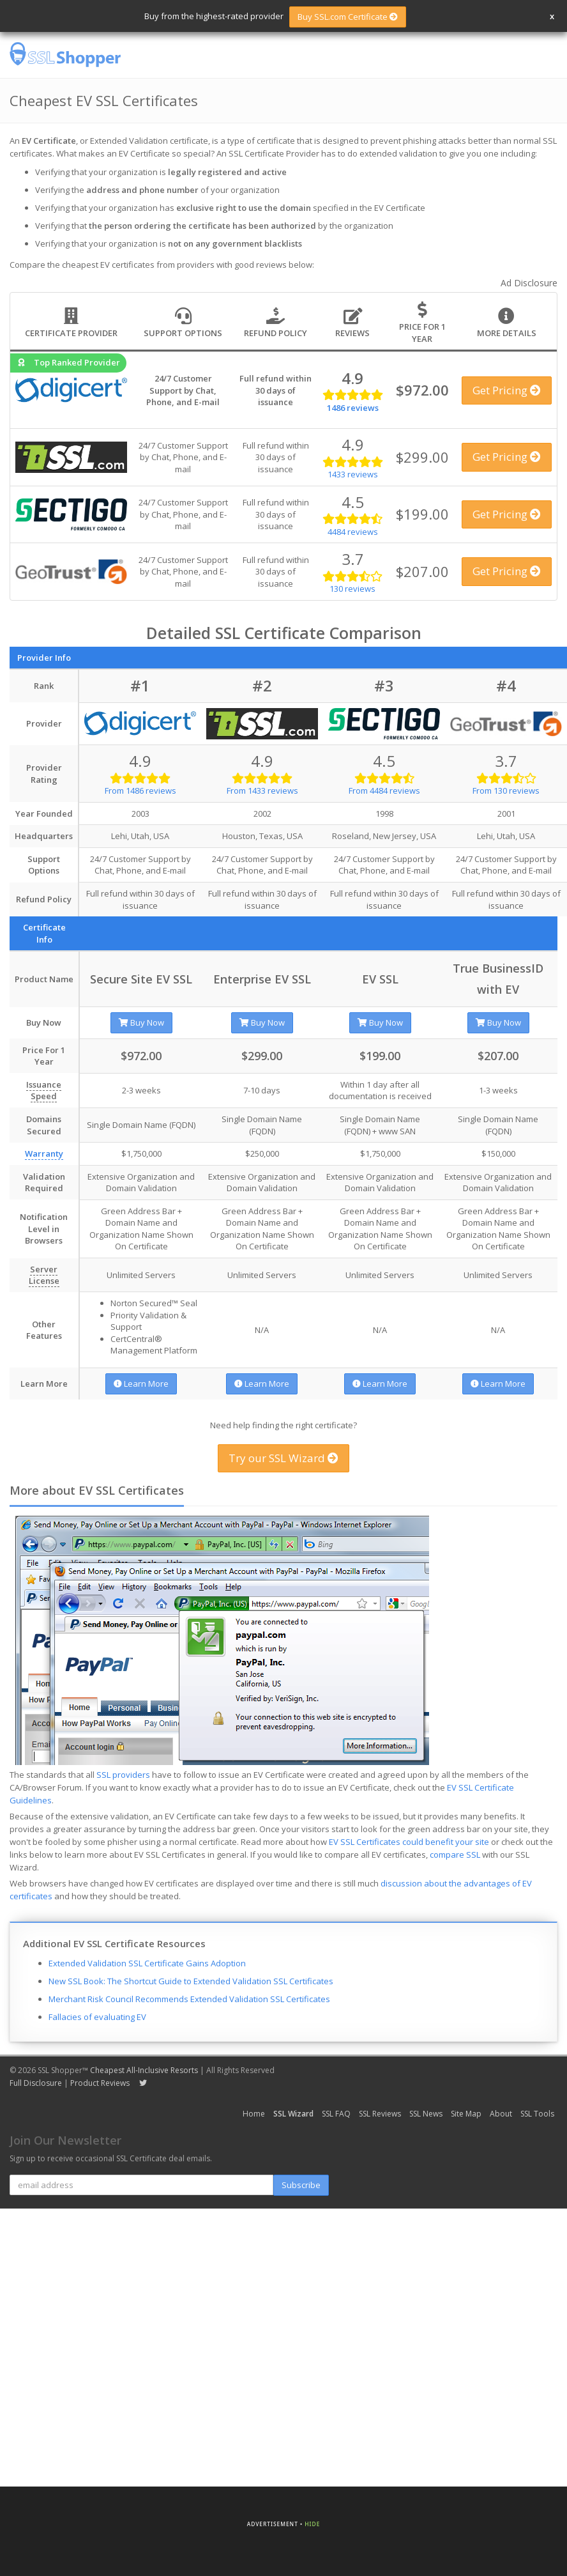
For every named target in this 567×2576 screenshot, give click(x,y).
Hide (312, 2523)
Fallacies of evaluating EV (97, 2017)
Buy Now (141, 1022)
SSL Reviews (380, 2113)
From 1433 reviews (262, 790)
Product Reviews (100, 2083)
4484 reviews (353, 531)
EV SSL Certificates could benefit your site (409, 1841)
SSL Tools (537, 2113)
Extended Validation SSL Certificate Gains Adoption (147, 1963)
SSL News (425, 2113)
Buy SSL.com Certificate (348, 16)
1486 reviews (353, 407)
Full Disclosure (36, 2083)
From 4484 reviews (384, 790)
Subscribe (301, 2185)
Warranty (44, 1153)
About (501, 2113)
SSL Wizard (293, 2113)
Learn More (141, 1383)
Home (254, 2113)
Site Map (466, 2113)
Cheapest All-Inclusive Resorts (144, 2070)
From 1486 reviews (140, 790)
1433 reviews (353, 474)
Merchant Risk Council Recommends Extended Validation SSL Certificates (189, 1999)
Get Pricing (506, 390)
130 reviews (352, 588)
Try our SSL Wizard (283, 1458)
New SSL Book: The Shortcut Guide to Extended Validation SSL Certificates (191, 1981)
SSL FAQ (336, 2113)
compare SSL (455, 1854)
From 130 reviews (506, 790)
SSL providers (123, 1774)
